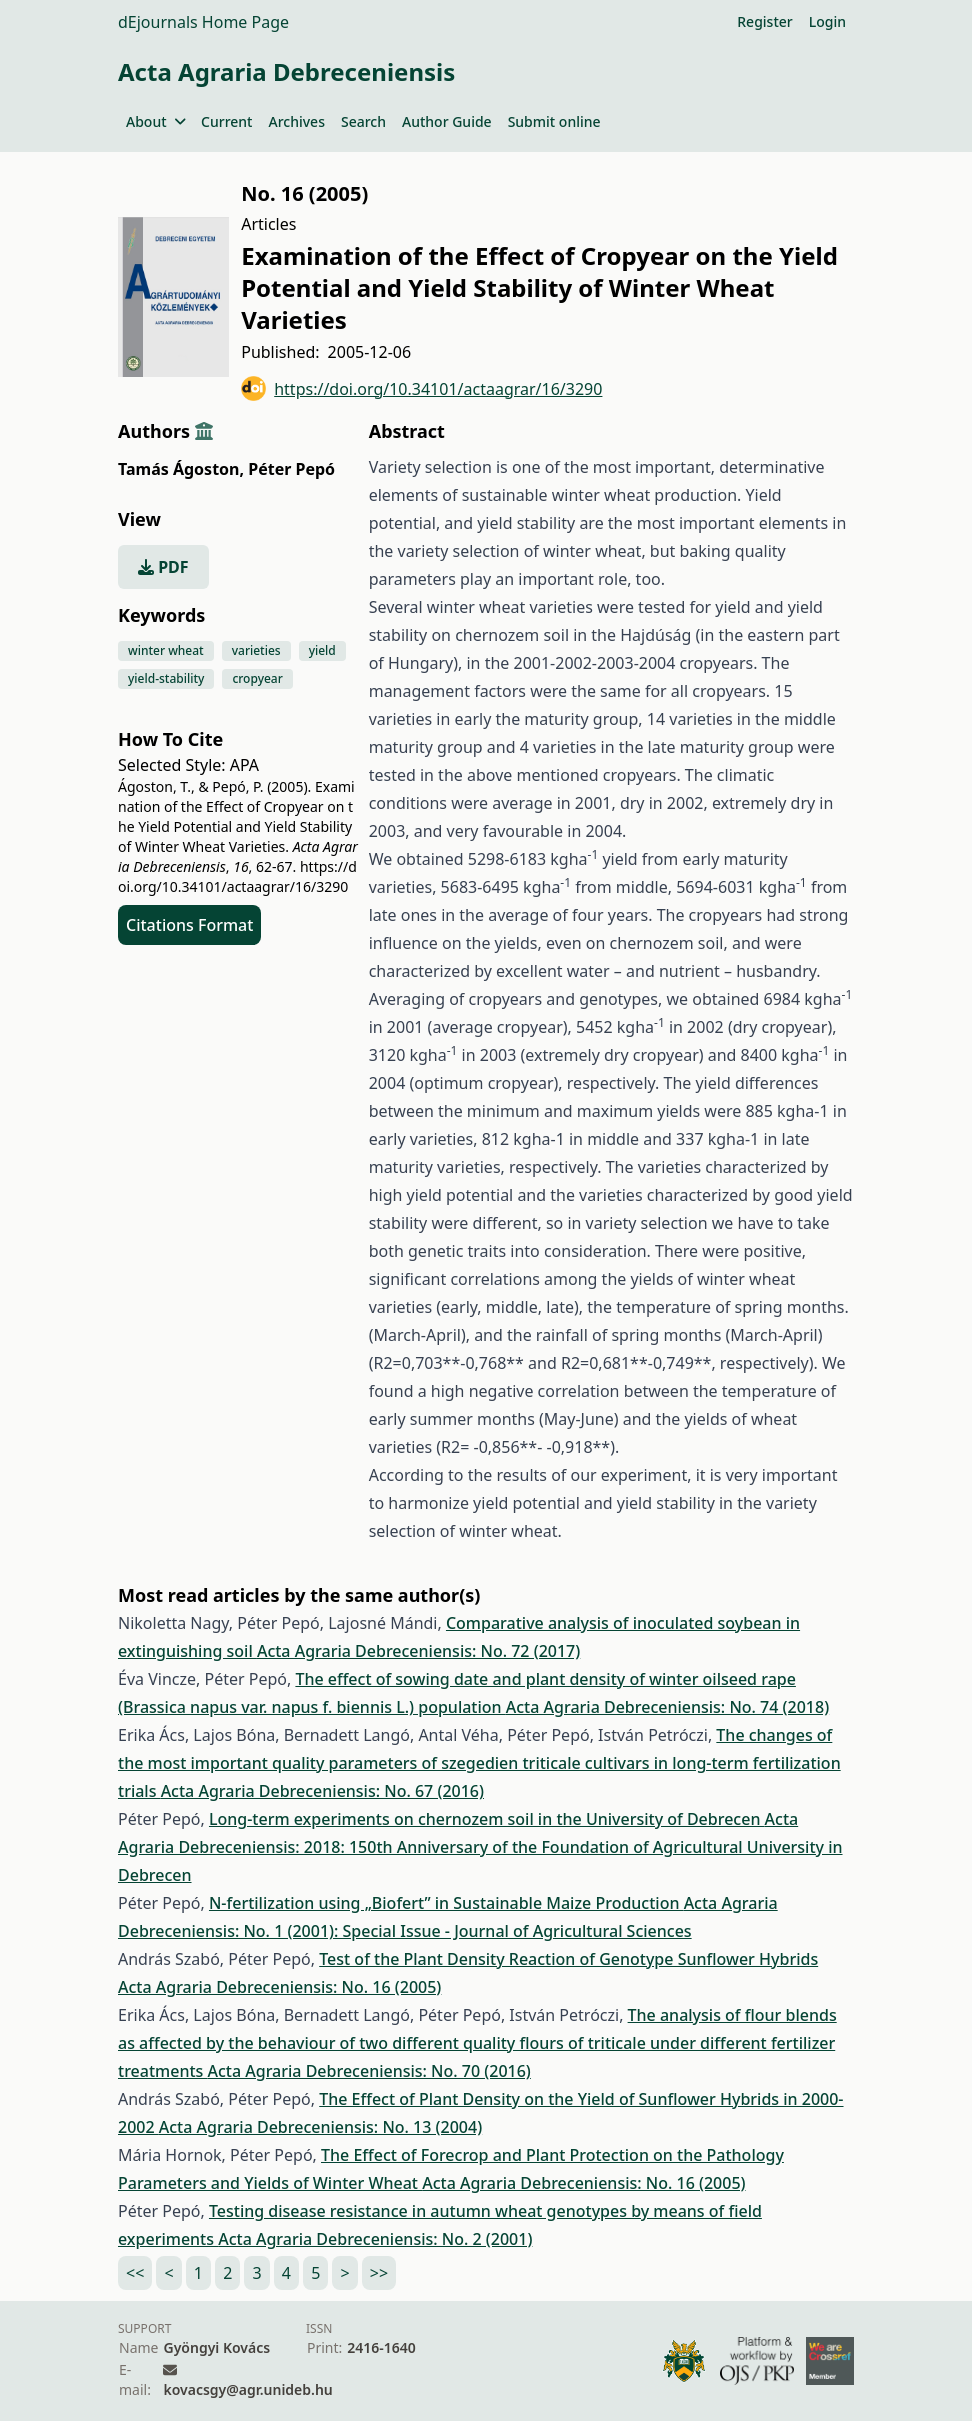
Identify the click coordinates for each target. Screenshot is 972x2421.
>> (379, 2273)
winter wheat (166, 650)
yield (322, 650)
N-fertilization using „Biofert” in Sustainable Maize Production (446, 1903)
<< (135, 2273)
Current (226, 121)
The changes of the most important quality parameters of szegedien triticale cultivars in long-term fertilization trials (479, 1763)
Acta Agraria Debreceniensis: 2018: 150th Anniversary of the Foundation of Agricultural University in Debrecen (480, 1847)
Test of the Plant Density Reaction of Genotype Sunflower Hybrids (568, 1959)
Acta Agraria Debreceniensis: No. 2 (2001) (375, 2239)
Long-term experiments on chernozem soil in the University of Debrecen (487, 1819)
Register (764, 21)
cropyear (257, 678)
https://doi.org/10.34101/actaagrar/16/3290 (421, 388)
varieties (256, 650)
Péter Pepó (291, 469)
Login (827, 21)
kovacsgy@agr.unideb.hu (247, 2389)
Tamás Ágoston (181, 469)
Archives (296, 121)
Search (363, 121)
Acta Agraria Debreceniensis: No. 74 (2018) (667, 1707)
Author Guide (447, 121)
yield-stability (166, 678)
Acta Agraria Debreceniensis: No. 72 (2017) (418, 1651)
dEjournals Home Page (203, 22)
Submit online (554, 121)
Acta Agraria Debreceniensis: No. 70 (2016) (368, 2071)
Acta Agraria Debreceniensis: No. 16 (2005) (279, 1987)
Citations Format (189, 925)
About (155, 121)
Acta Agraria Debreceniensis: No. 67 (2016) (322, 1791)
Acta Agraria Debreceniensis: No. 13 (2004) (320, 2127)
